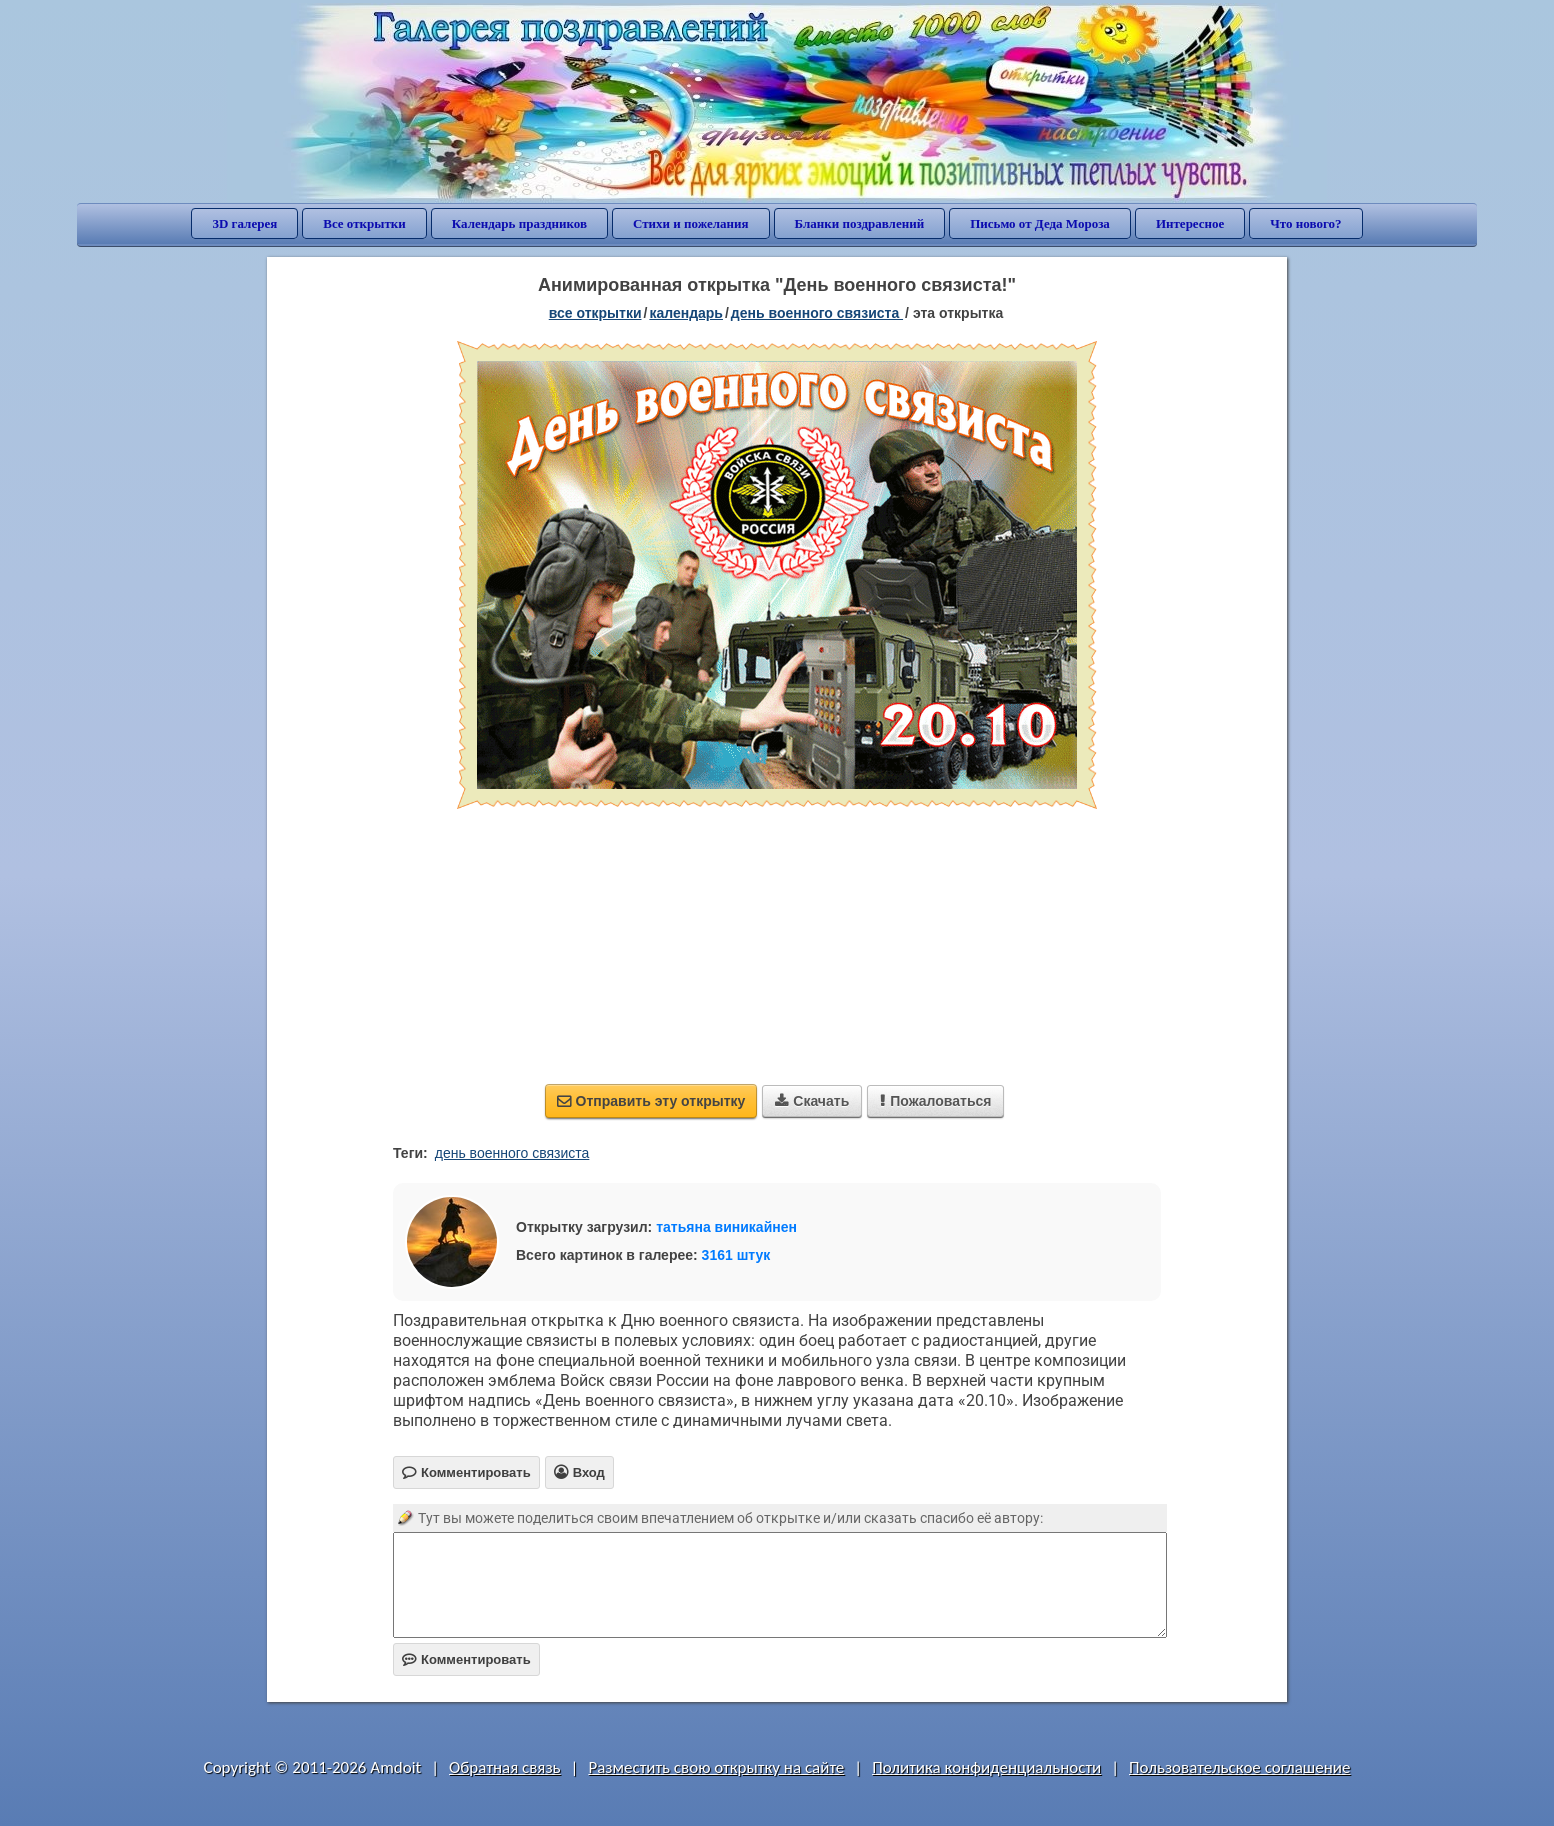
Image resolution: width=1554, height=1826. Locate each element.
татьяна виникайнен (726, 1227)
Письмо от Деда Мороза (1040, 223)
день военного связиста (512, 1153)
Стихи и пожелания (691, 223)
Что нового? (1305, 223)
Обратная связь (505, 1767)
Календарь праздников (519, 223)
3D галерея (244, 223)
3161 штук (736, 1255)
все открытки (595, 313)
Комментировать (466, 1659)
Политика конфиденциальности (986, 1767)
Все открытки (364, 223)
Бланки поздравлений (860, 223)
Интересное (1190, 223)
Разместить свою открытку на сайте (716, 1767)
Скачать (812, 1101)
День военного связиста (817, 313)
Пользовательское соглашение (1239, 1767)
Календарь (686, 313)
